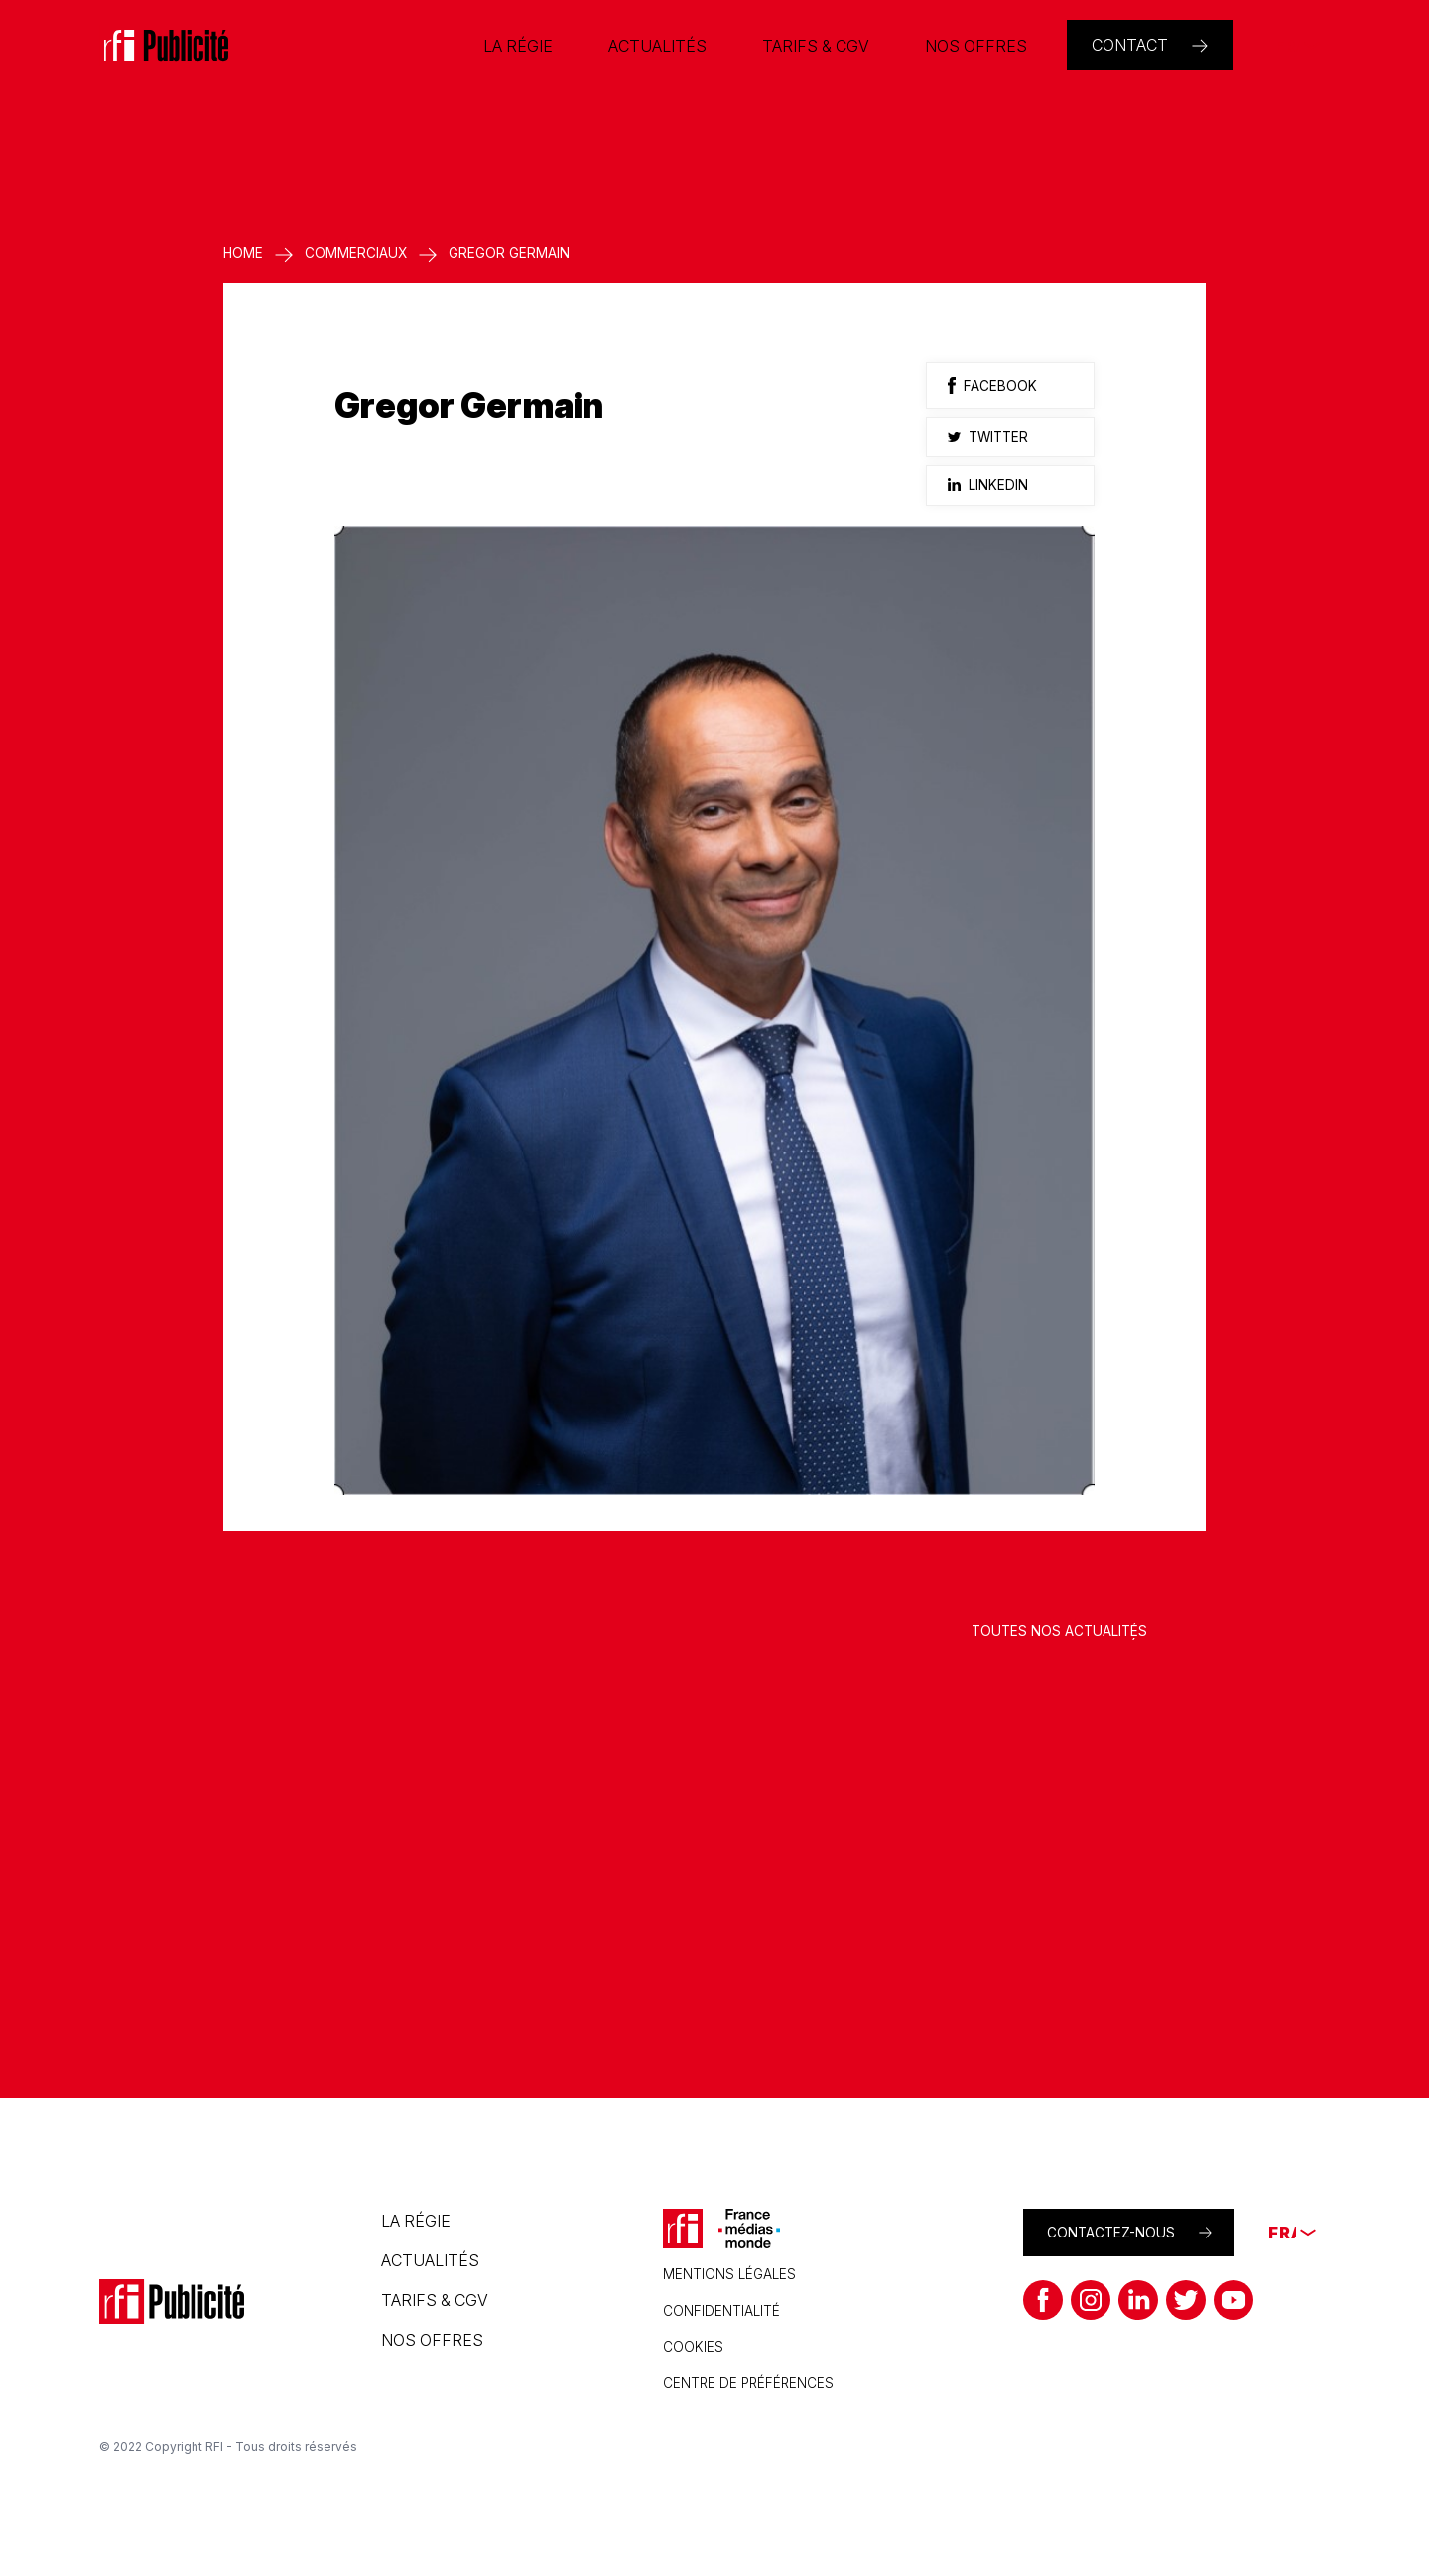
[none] (1287, 46)
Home (243, 253)
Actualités (430, 2260)
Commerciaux (356, 253)
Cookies (693, 2347)
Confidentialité (721, 2311)
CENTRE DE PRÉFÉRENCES (748, 2383)
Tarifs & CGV (434, 2300)
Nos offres (432, 2340)
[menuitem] (1287, 46)
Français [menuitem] (1287, 46)
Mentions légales (729, 2274)
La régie (416, 2221)
